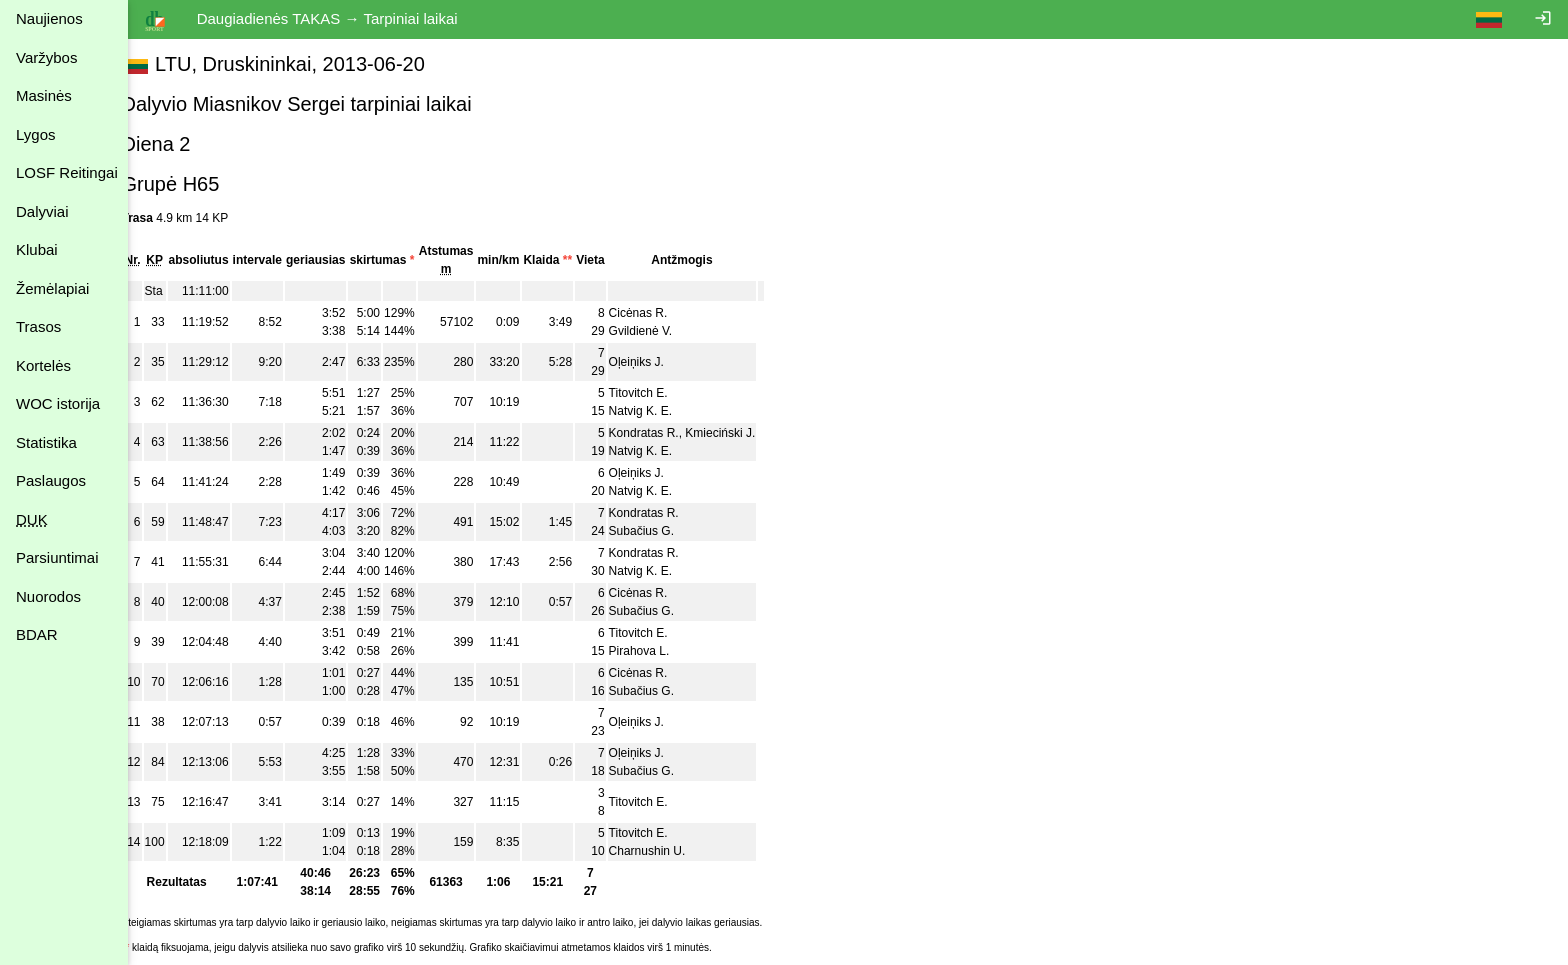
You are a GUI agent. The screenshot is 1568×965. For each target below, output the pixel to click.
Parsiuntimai (57, 557)
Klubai (37, 249)
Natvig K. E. (662, 411)
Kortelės (43, 365)
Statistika (46, 442)
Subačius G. (663, 531)
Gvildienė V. (663, 331)
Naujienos (49, 18)
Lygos (35, 134)
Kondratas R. (666, 433)
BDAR (37, 634)
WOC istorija (58, 403)
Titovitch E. (660, 393)
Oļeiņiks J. (658, 362)
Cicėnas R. (660, 313)
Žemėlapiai (52, 288)
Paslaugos (51, 480)
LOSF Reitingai (67, 172)
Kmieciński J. (743, 433)
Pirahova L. (661, 651)
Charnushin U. (669, 851)
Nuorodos (48, 596)
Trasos (38, 326)
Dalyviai (42, 211)
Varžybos (46, 57)
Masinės (44, 95)
